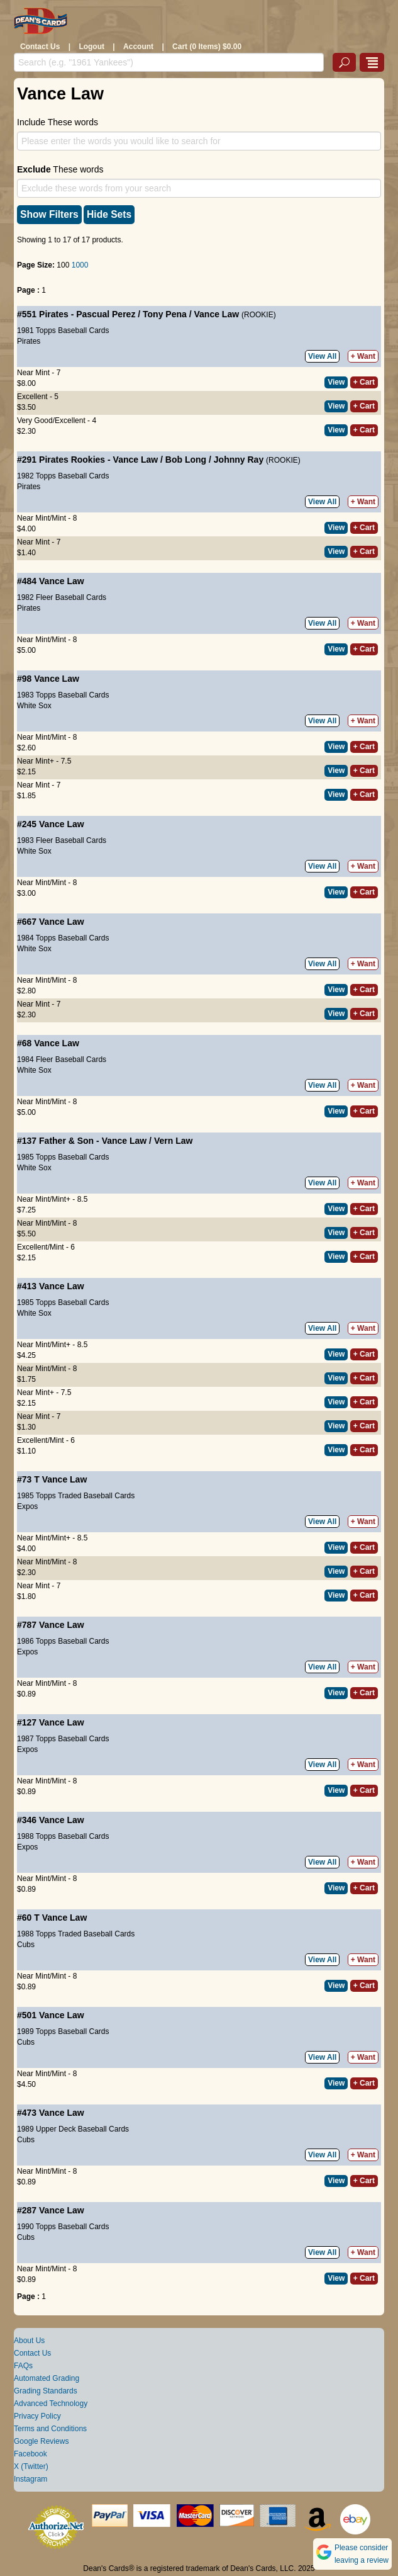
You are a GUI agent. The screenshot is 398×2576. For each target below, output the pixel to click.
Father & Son (66, 1141)
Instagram (30, 2479)
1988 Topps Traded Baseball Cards (76, 1933)
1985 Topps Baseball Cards (63, 1157)
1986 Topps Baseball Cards (63, 1641)
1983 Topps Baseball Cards (63, 695)
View (336, 382)
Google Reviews (41, 2441)
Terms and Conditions (50, 2428)
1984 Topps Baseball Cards (63, 938)
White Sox (34, 705)
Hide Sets (109, 214)
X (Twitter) (31, 2466)
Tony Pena (165, 314)
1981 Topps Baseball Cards (63, 330)
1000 (80, 265)
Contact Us (40, 46)
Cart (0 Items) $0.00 (206, 46)
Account (138, 46)
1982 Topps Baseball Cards (63, 476)
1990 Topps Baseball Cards (63, 2226)
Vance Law (216, 314)
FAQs (23, 2365)
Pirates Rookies (72, 460)
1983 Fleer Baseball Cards (61, 840)
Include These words (57, 122)
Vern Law (173, 1141)
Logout (91, 46)
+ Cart (364, 382)
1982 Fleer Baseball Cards (61, 597)
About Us (29, 2340)
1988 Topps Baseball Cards (63, 1836)
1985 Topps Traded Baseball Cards (76, 1495)
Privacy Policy (37, 2416)
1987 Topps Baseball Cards (63, 1738)
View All (322, 356)
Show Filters (49, 214)
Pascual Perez (105, 314)
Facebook (30, 2453)
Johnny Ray (238, 460)
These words (60, 169)
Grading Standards (45, 2391)
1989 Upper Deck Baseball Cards (73, 2129)
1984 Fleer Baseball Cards (61, 1059)
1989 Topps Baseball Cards (63, 2031)
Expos (27, 1506)
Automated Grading (46, 2378)
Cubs (26, 1944)
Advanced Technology (50, 2403)
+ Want (363, 356)
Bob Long (185, 460)
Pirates (54, 314)
